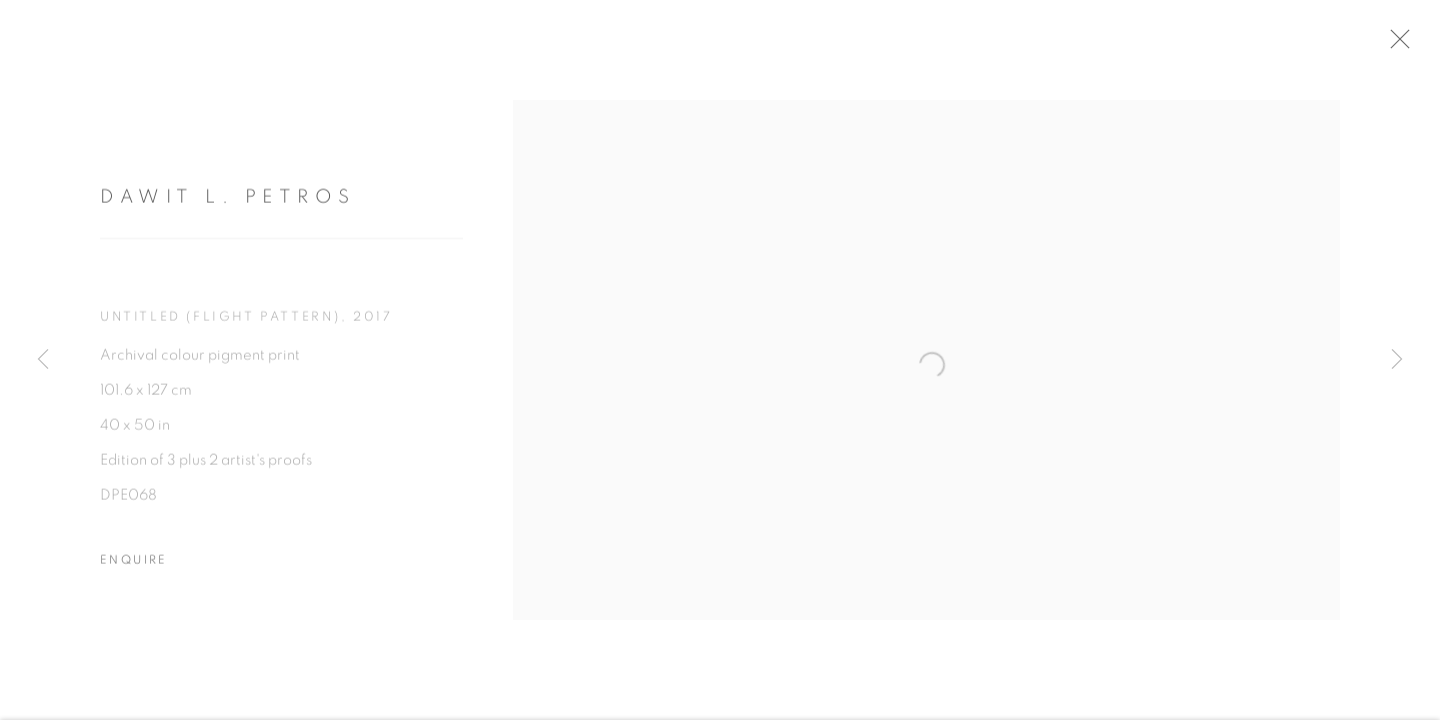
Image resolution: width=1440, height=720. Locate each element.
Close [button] (1424, 45)
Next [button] (1397, 360)
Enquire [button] (134, 569)
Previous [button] (43, 360)
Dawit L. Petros (228, 206)
